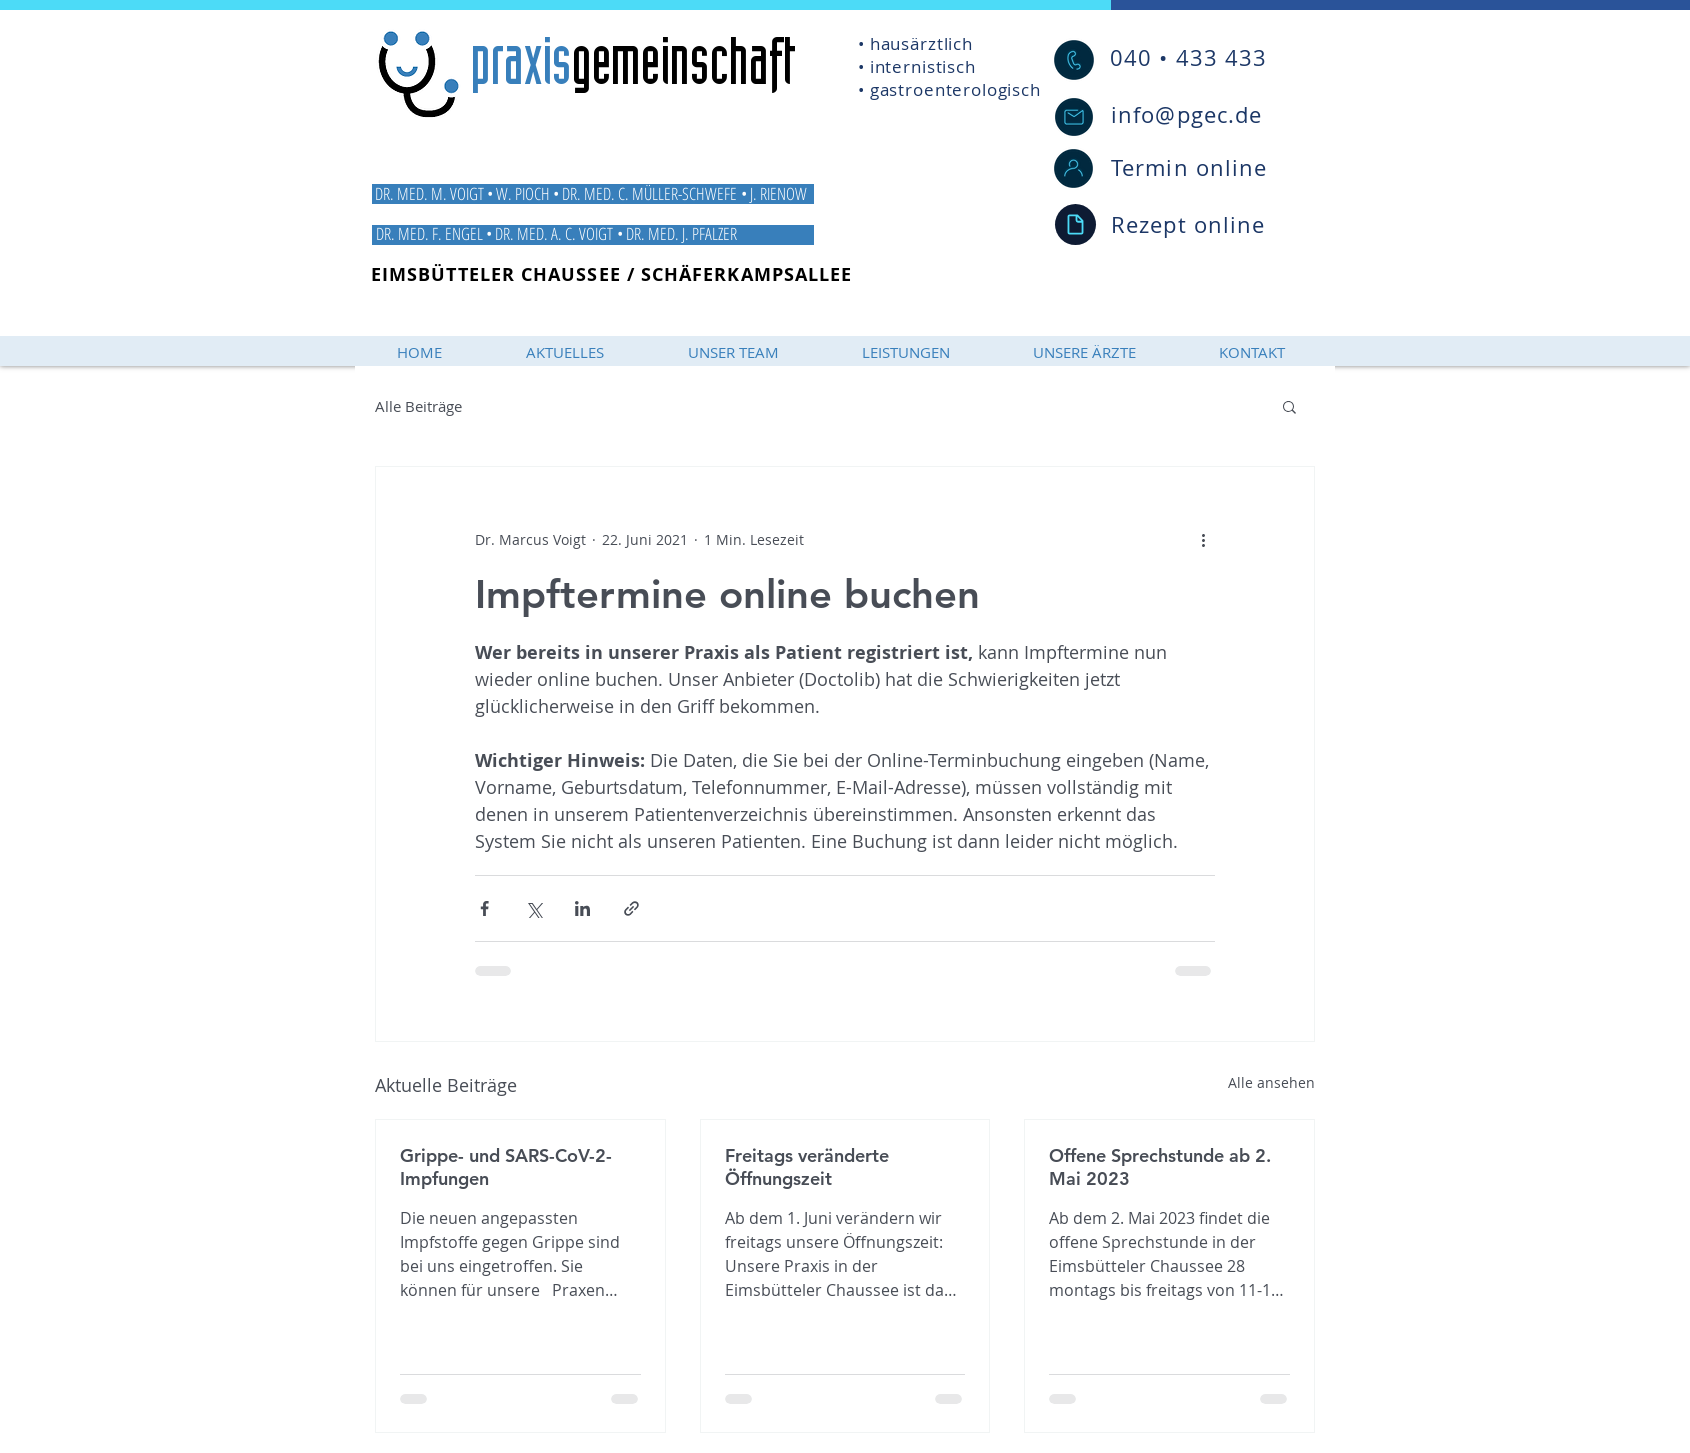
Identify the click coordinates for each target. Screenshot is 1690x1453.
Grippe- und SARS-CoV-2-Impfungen (506, 1167)
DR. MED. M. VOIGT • (433, 193)
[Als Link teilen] (631, 908)
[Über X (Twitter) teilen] (533, 908)
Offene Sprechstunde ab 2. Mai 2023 (1160, 1167)
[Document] (1075, 224)
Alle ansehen (1271, 1082)
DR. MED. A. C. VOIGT (556, 233)
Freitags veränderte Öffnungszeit (807, 1167)
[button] (1289, 406)
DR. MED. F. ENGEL (429, 233)
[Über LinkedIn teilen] (582, 908)
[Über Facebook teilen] (484, 908)
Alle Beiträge (418, 406)
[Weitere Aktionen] (1203, 539)
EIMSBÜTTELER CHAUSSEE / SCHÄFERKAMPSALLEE (611, 274)
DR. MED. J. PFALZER (683, 233)
